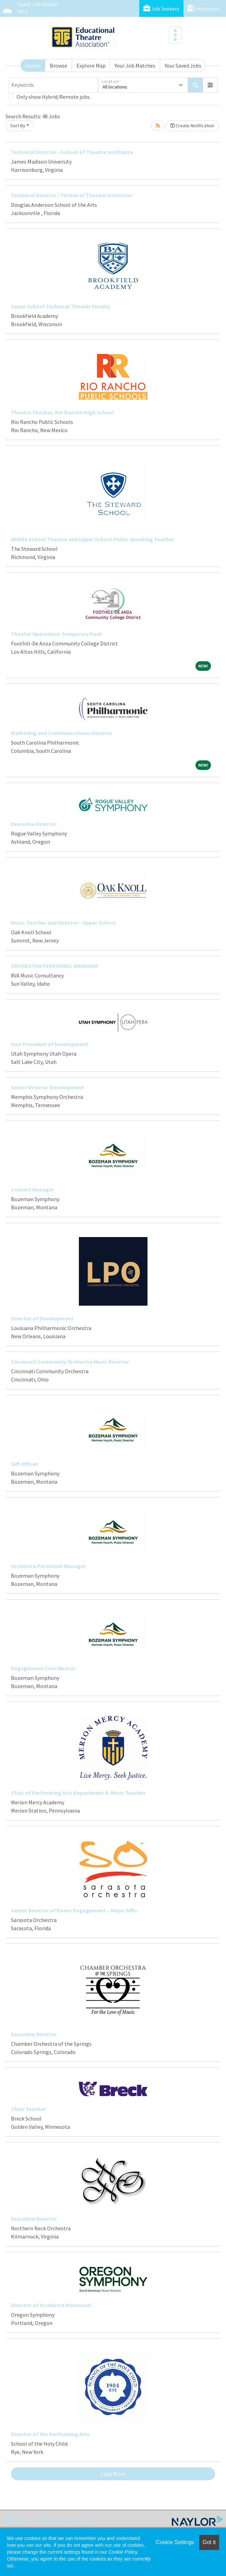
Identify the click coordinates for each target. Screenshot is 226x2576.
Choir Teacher (28, 2108)
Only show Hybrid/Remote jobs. (53, 96)
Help (16, 2520)
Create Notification (192, 125)
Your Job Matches (135, 65)
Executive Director (34, 823)
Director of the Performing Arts (50, 2434)
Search (32, 65)
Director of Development (42, 1318)
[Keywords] (53, 85)
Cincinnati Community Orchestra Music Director (70, 1361)
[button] (210, 85)
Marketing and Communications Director (61, 732)
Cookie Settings (175, 2542)
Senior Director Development (47, 1087)
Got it (209, 2542)
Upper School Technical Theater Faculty (60, 306)
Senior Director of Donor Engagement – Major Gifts (74, 1910)
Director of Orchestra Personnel (51, 2305)
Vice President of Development (49, 1044)
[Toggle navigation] (175, 35)
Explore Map (91, 65)
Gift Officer (24, 1463)
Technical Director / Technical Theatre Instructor (71, 195)
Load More (113, 2473)
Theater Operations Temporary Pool (56, 633)
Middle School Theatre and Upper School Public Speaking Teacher (92, 539)
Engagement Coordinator (43, 1668)
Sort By (17, 125)
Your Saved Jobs (183, 65)
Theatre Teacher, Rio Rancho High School (62, 412)
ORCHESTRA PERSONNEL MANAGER (54, 965)
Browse (58, 65)
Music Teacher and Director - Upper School (63, 922)
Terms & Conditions (63, 2520)
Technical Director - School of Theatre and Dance (72, 152)
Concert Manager (32, 1189)
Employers (203, 8)
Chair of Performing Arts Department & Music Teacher (78, 1792)
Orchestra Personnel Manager (48, 1566)
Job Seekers (161, 8)
